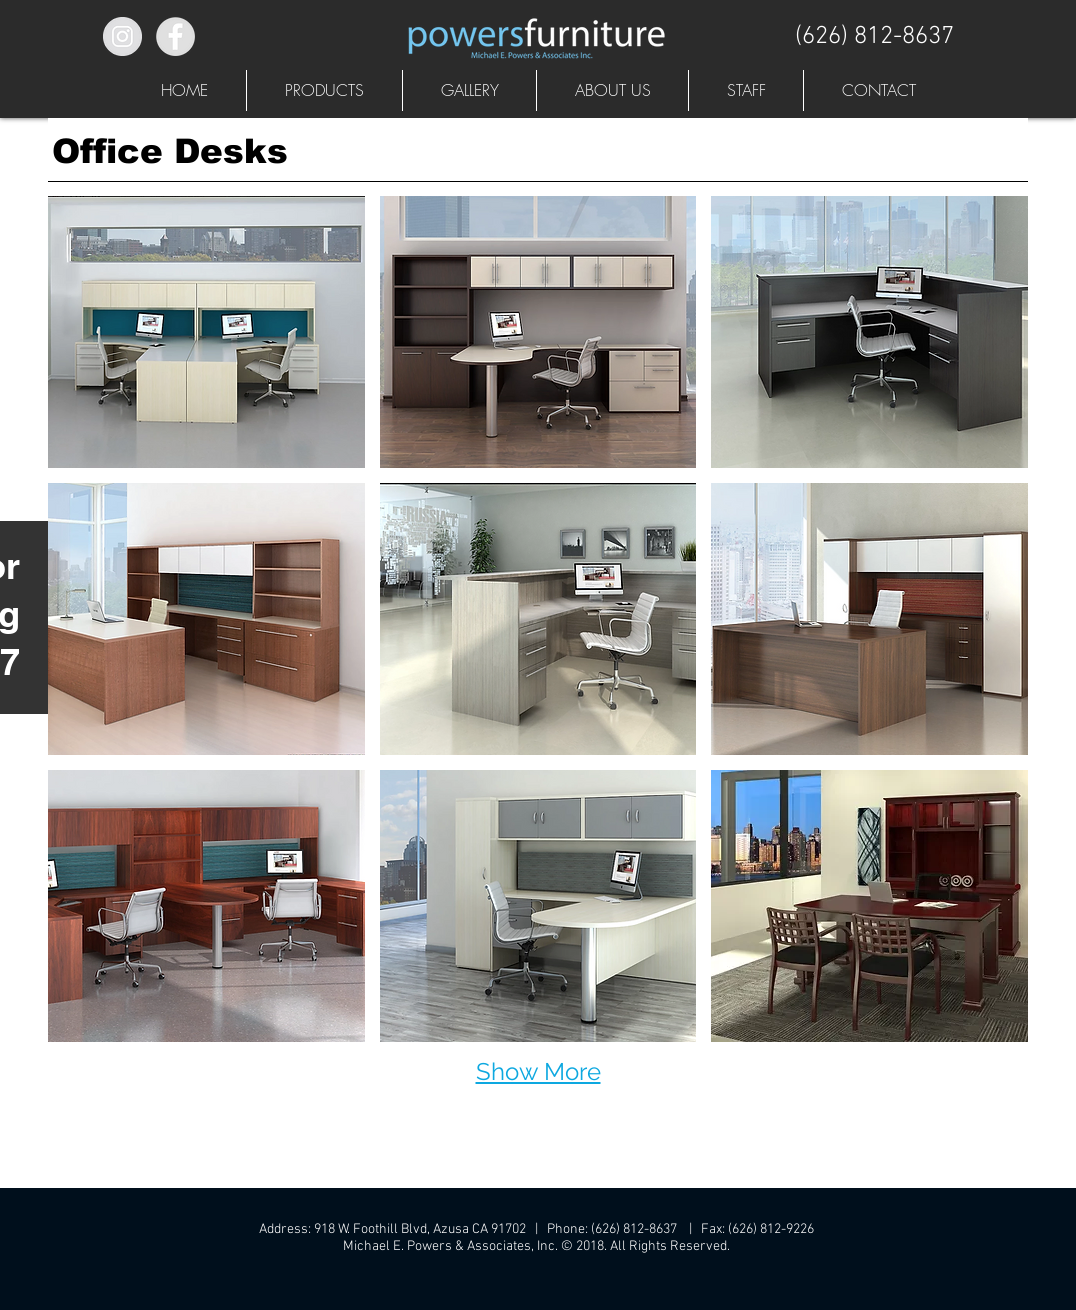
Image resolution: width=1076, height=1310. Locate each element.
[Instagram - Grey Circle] (122, 36)
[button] (324, 90)
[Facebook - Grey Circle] (175, 36)
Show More (538, 1071)
